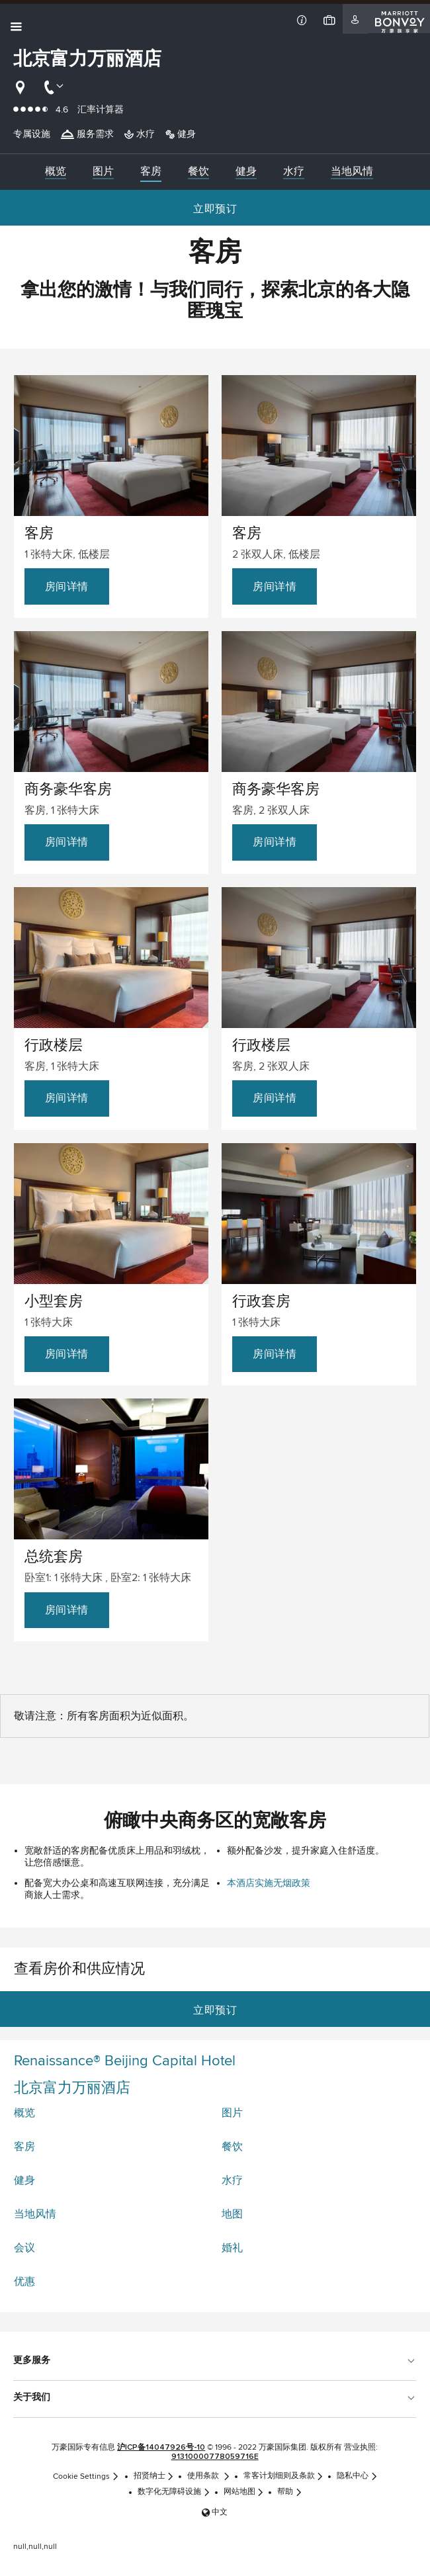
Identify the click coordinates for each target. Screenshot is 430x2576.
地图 (232, 2214)
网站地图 (244, 2492)
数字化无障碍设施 (174, 2492)
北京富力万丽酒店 (72, 2088)
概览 (24, 2113)
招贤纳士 (154, 2476)
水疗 (232, 2180)
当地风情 (35, 2214)
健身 (24, 2180)
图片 (232, 2113)
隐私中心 (357, 2476)
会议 (24, 2248)
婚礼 (232, 2248)
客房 (24, 2146)
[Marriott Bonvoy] (399, 19)
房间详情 (67, 586)
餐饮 (232, 2146)
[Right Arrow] (414, 172)
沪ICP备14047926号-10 (161, 2448)
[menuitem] (55, 172)
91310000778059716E (215, 2457)
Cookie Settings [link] (86, 2476)
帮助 (289, 2492)
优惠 (24, 2281)
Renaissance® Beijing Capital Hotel (125, 2061)
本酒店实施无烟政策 (268, 1883)
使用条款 (208, 2476)
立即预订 (215, 208)
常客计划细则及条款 (283, 2476)
